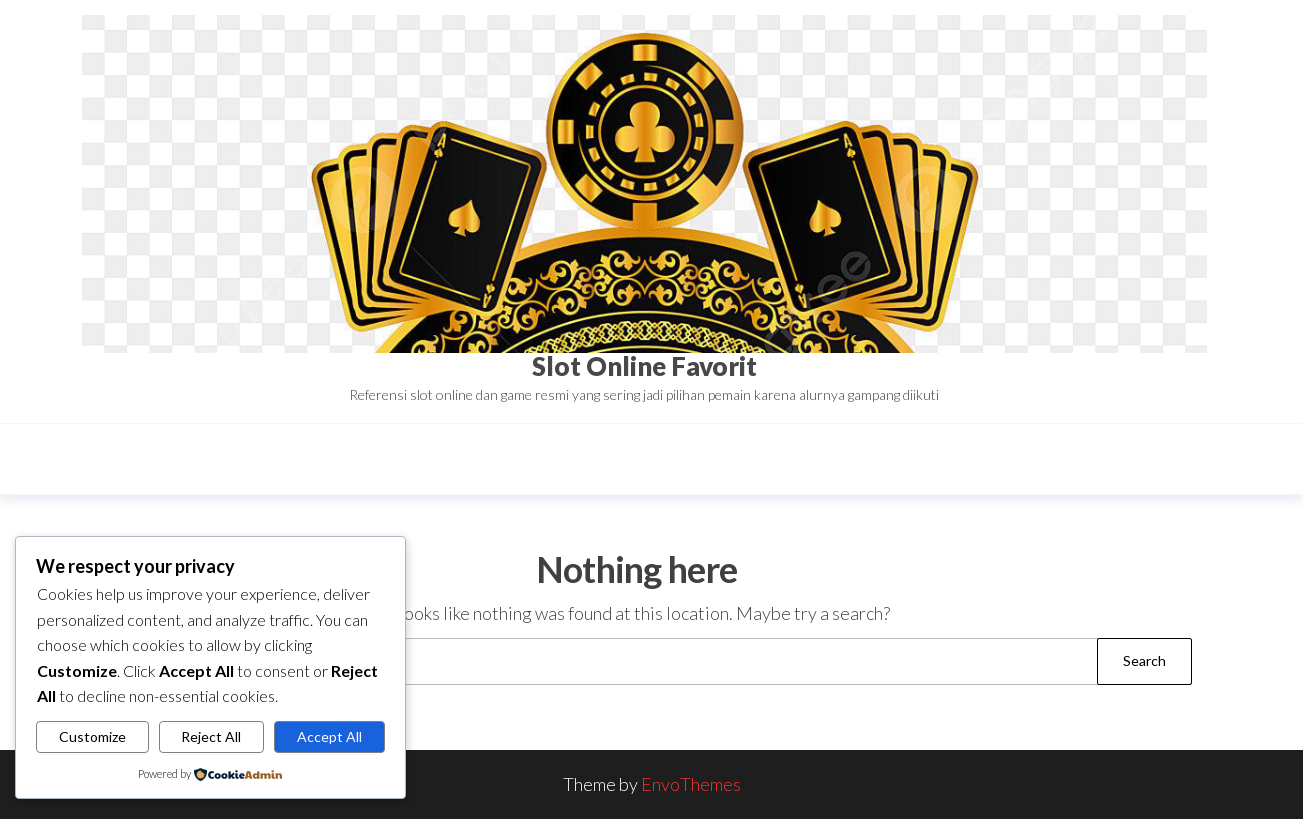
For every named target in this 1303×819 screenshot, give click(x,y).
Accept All (329, 736)
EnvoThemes (691, 784)
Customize (92, 736)
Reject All (211, 736)
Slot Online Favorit (644, 366)
